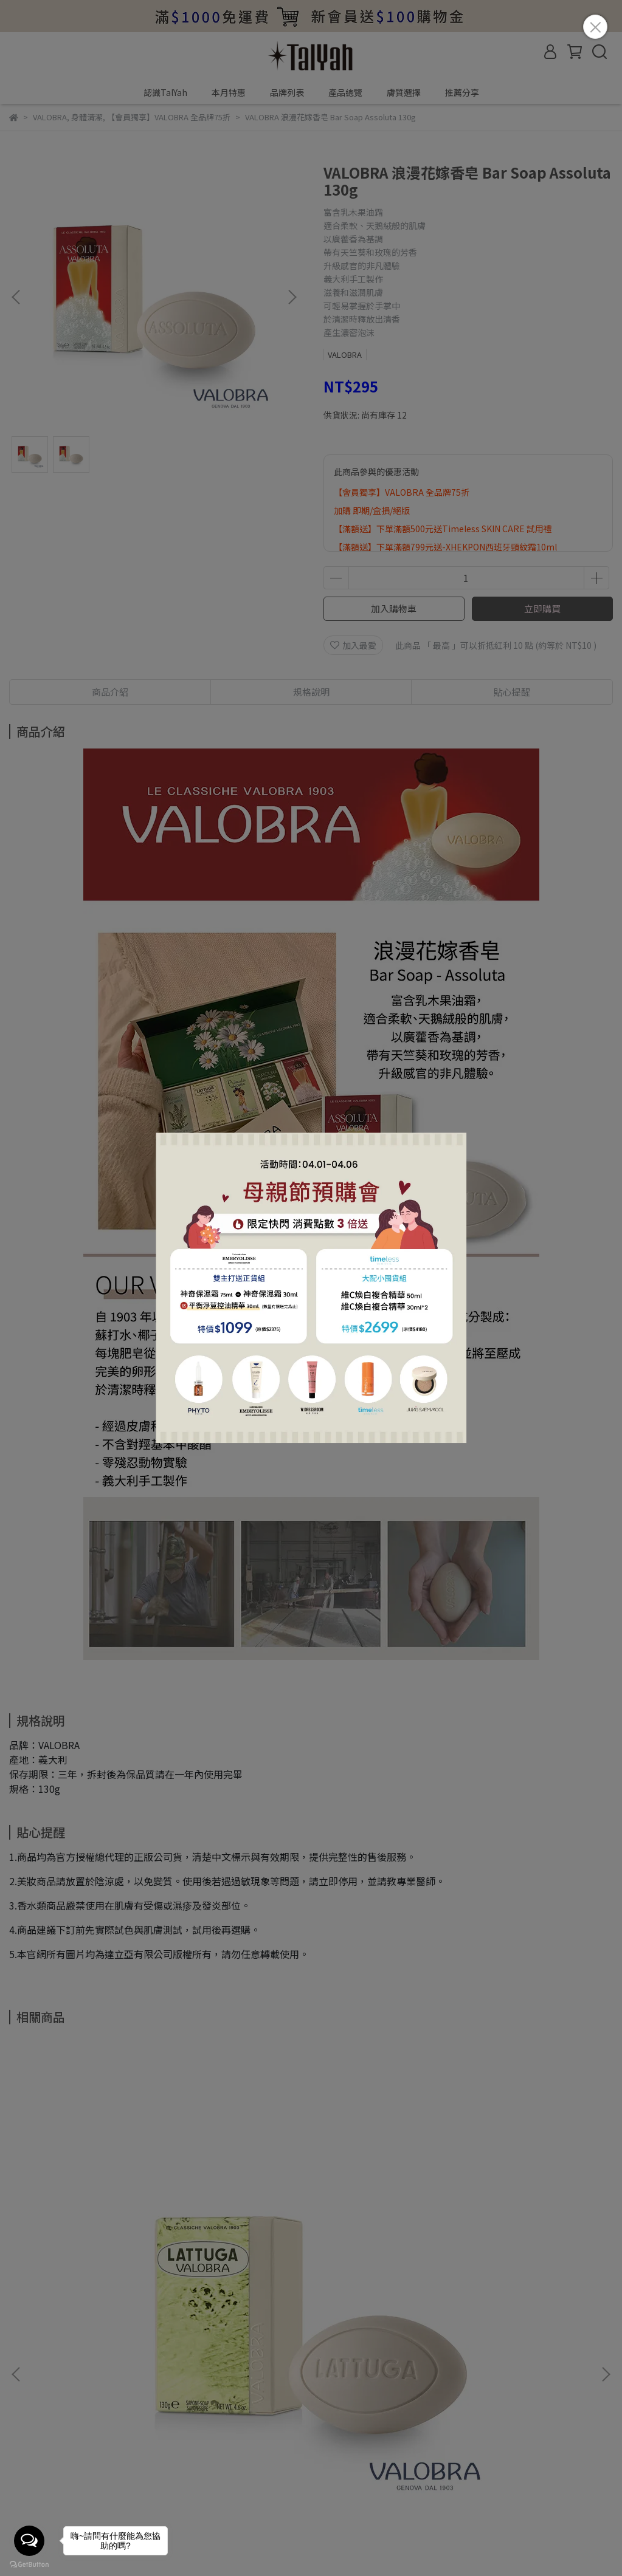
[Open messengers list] (29, 2541)
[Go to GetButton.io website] (29, 2563)
